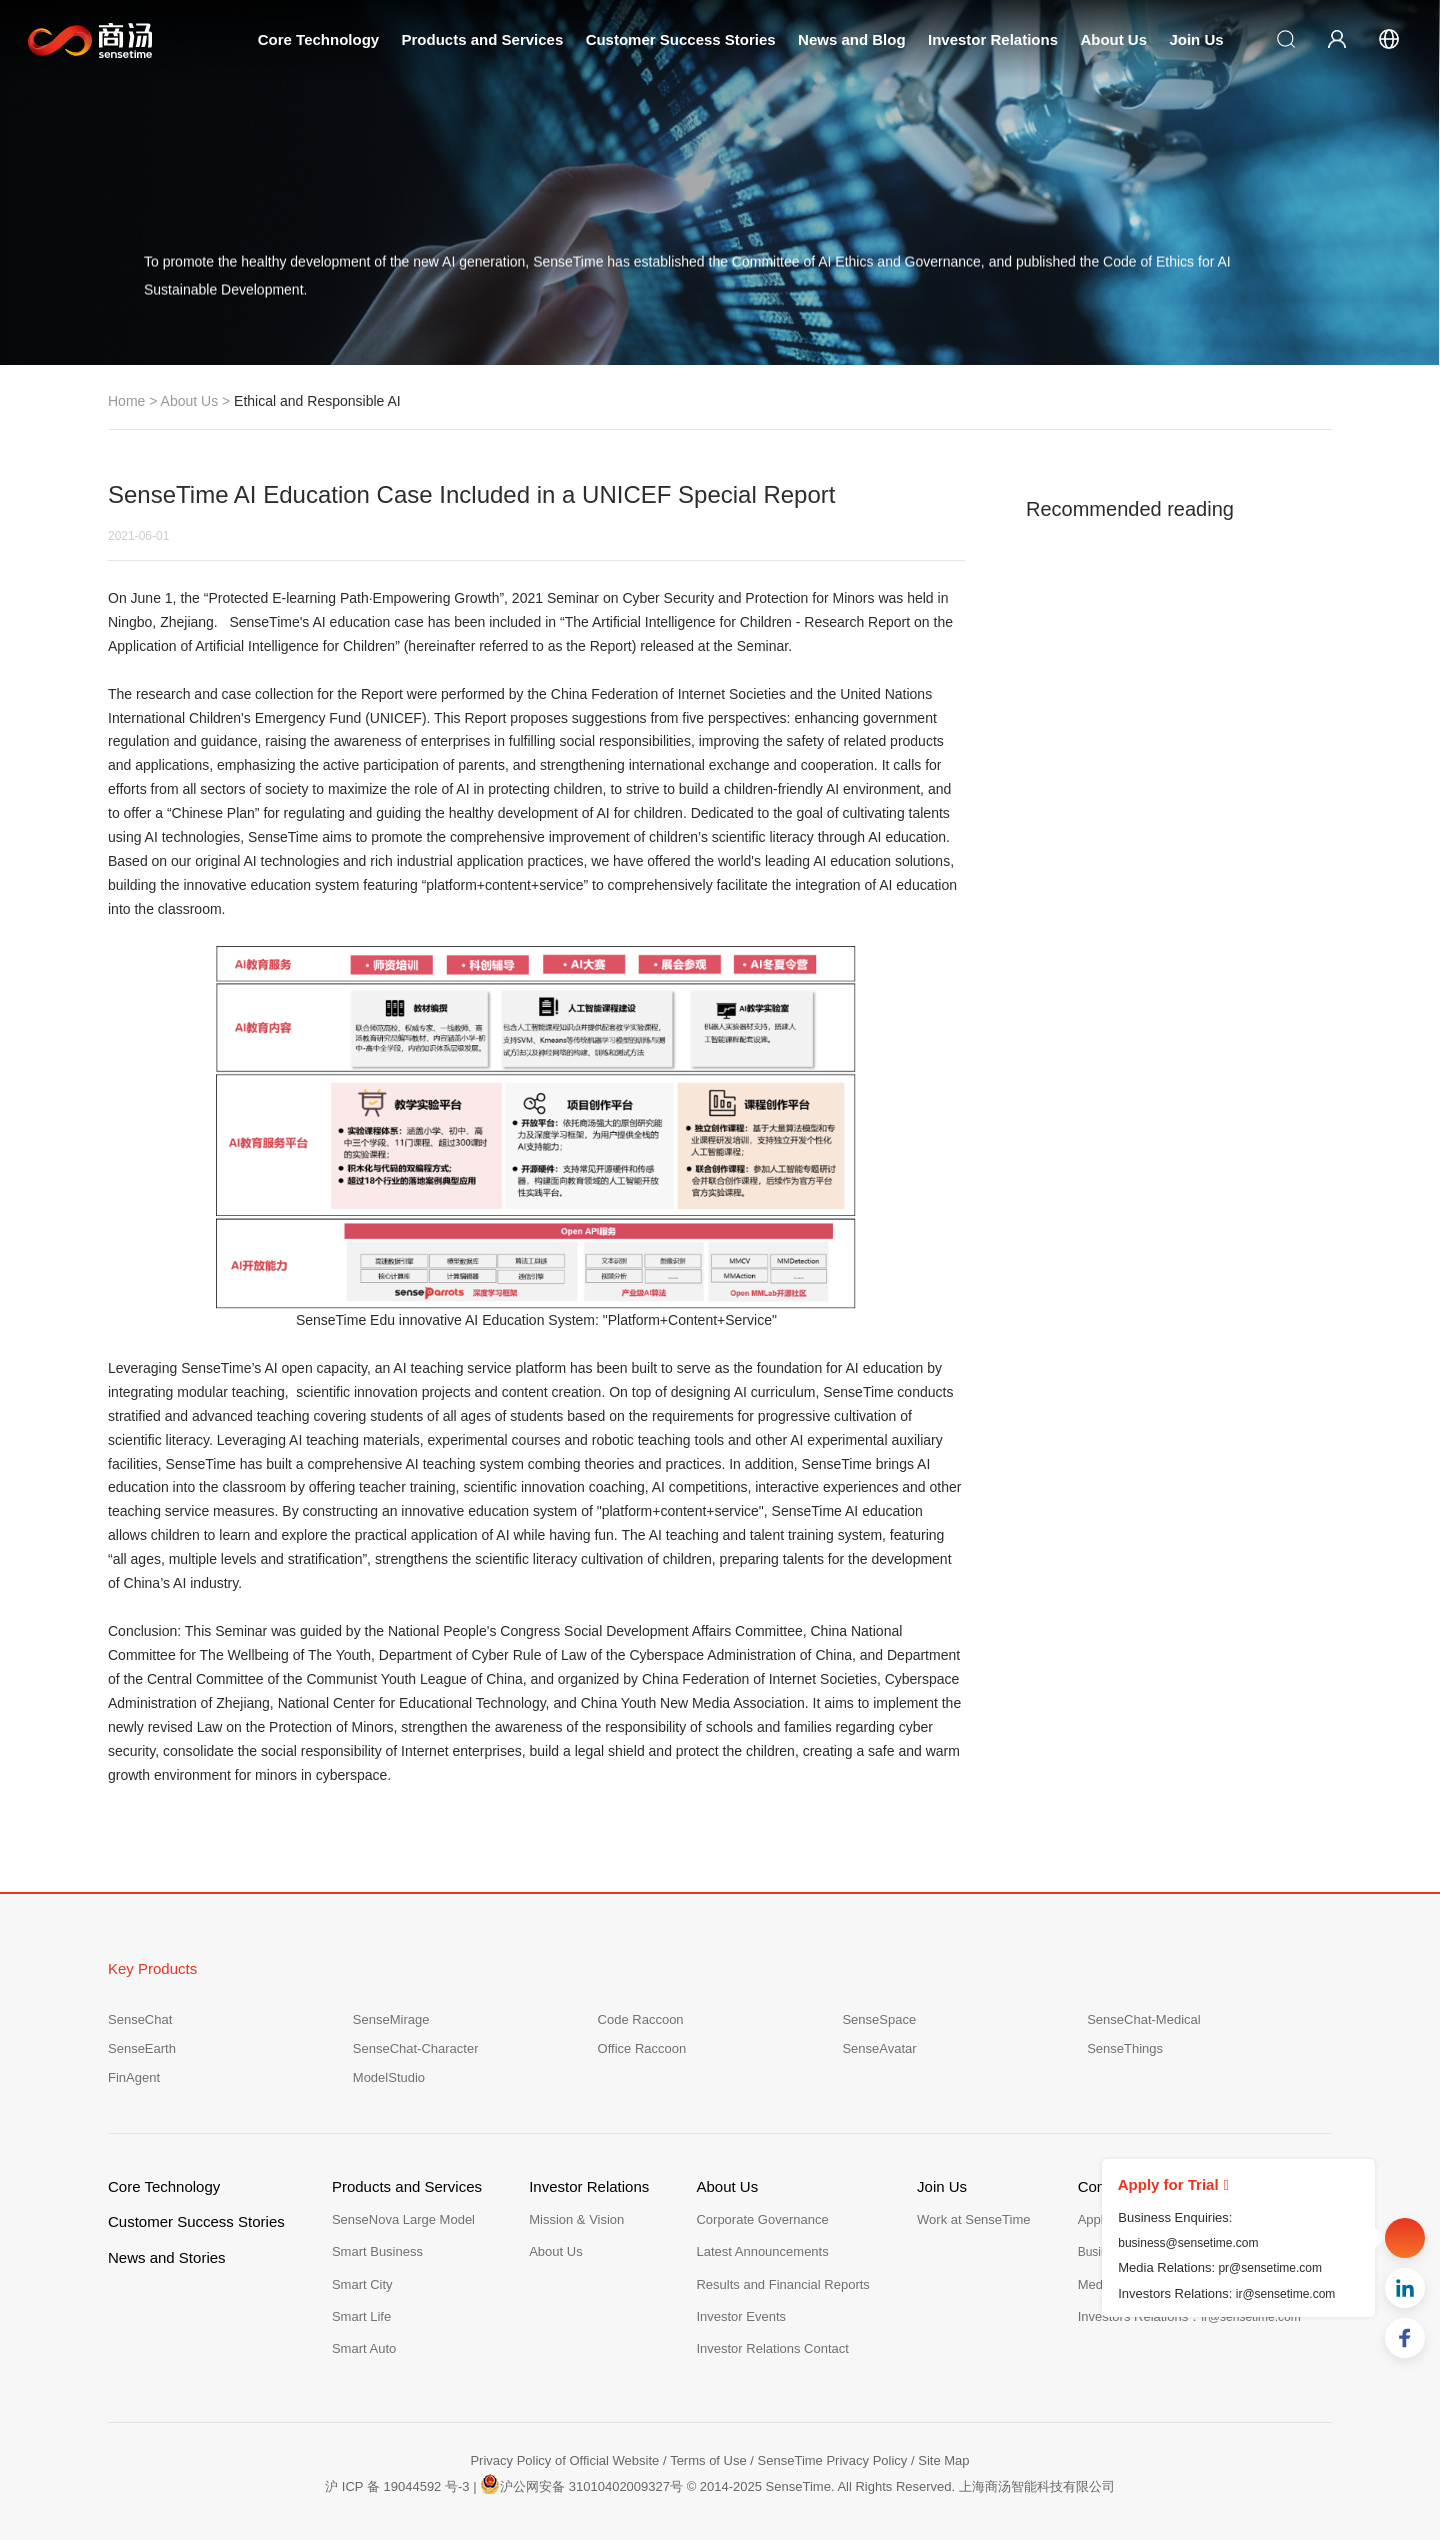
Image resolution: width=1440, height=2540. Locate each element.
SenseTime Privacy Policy (833, 2460)
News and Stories (167, 2257)
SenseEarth (142, 2048)
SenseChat (140, 2019)
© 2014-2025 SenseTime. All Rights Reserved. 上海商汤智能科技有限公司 (901, 2486)
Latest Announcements (762, 2251)
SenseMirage (391, 2019)
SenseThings (1125, 2048)
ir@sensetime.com (1286, 2294)
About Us (1113, 39)
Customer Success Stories (681, 39)
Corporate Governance (762, 2219)
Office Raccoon (642, 2048)
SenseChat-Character (416, 2048)
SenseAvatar (879, 2048)
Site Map (943, 2460)
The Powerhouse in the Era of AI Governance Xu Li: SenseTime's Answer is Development (1177, 777)
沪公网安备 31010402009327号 (581, 2484)
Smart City (362, 2284)
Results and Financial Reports (782, 2284)
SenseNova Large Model (403, 2219)
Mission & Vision (576, 2219)
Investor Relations (993, 39)
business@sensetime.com (1188, 2243)
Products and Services (483, 39)
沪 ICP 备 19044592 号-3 (397, 2486)
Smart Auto (364, 2348)
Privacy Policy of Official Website (564, 2460)
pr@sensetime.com (1270, 2268)
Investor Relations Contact (772, 2348)
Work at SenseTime (973, 2219)
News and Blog (852, 39)
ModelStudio (389, 2077)
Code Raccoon (641, 2019)
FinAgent (134, 2077)
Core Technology (318, 39)
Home (126, 401)
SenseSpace (879, 2019)
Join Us (1196, 39)
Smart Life (361, 2316)
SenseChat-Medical (1143, 2019)
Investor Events (741, 2316)
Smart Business (377, 2251)
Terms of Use (708, 2460)
